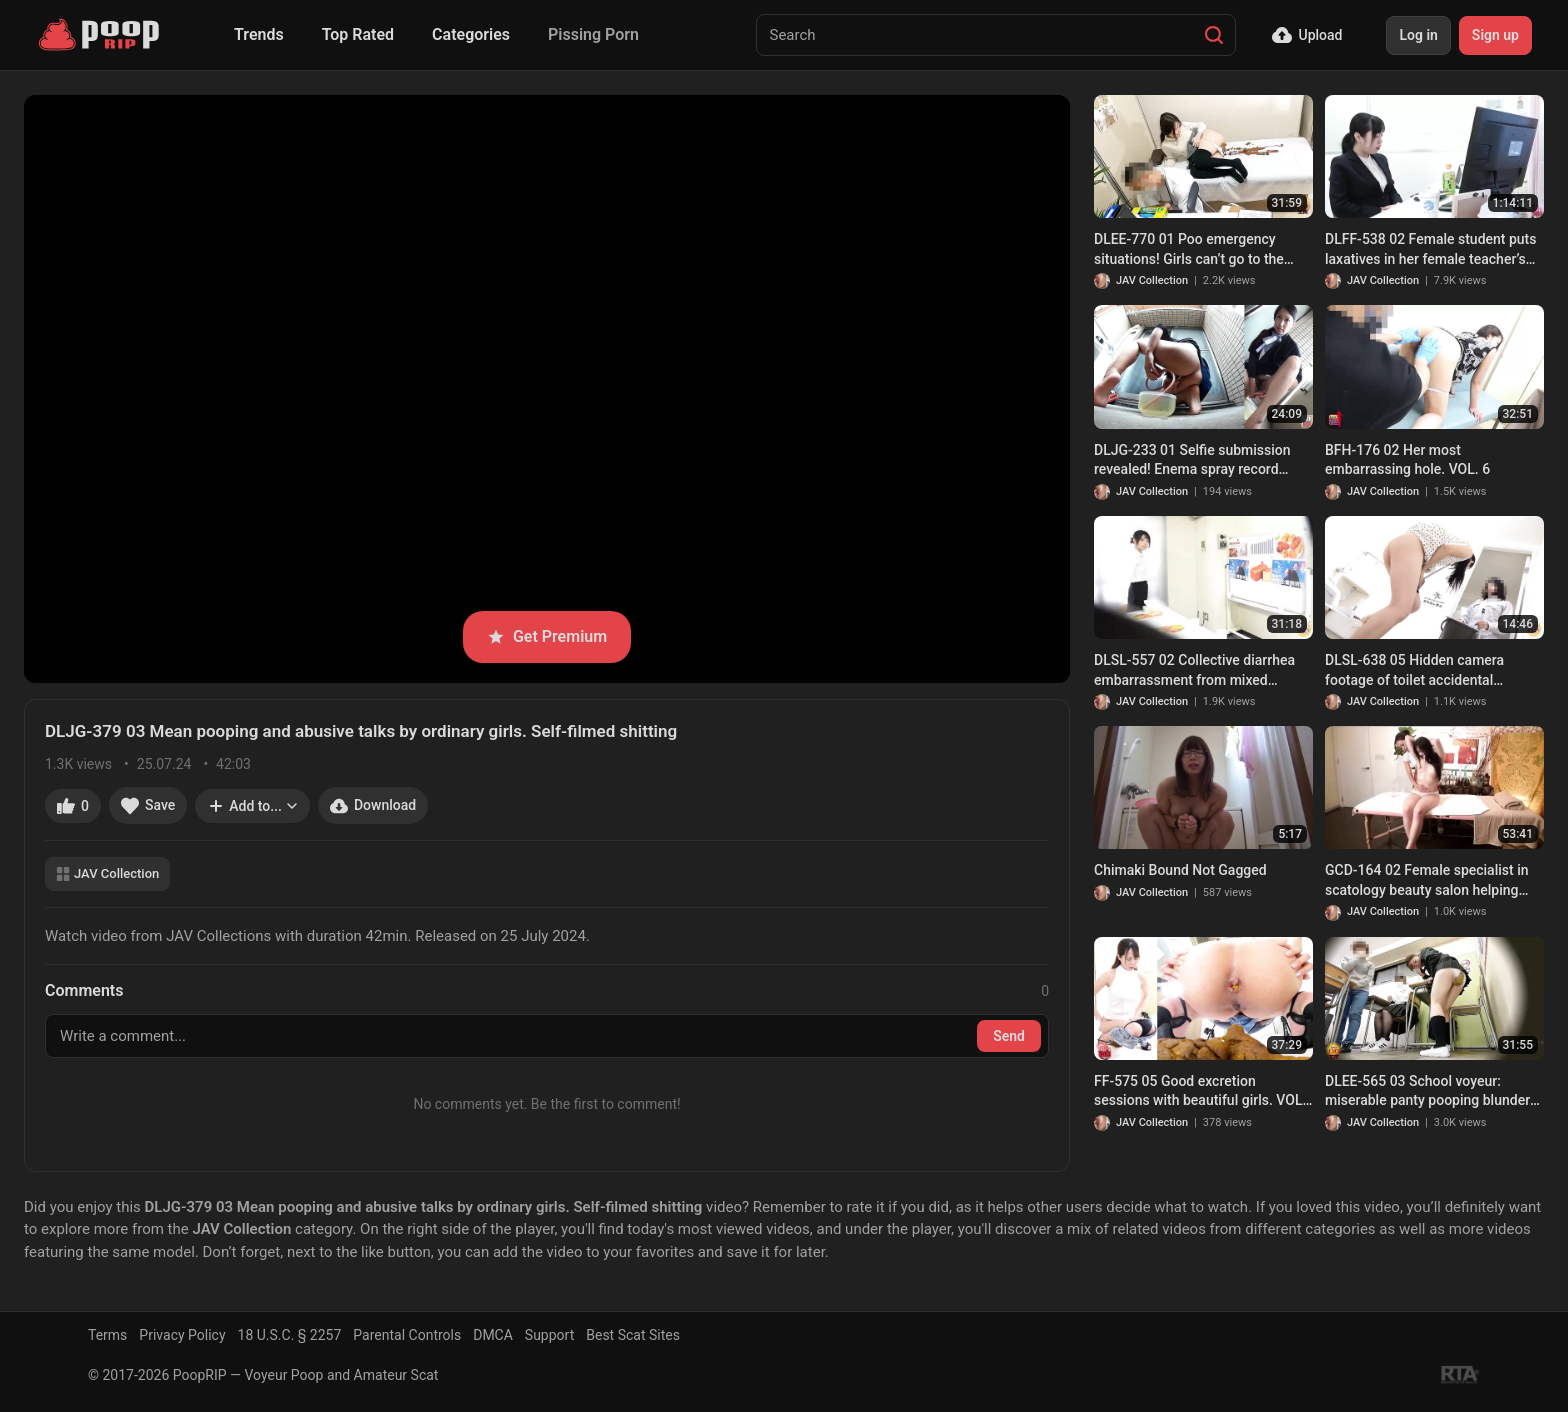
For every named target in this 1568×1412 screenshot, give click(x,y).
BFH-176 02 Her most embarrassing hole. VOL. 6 (1407, 460)
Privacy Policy (182, 1335)
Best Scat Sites (633, 1335)
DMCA (493, 1335)
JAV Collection (107, 873)
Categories (471, 34)
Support (549, 1335)
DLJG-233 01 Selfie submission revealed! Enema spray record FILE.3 (1192, 461)
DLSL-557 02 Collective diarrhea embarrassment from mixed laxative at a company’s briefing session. (1194, 671)
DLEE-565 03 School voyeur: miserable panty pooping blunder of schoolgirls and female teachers (1433, 1092)
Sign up (1495, 35)
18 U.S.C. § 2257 (290, 1335)
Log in (1418, 35)
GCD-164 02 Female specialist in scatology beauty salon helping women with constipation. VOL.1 (1427, 881)
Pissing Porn (593, 34)
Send (1009, 1036)
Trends (259, 34)
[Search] (1214, 35)
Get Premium (547, 636)
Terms (107, 1335)
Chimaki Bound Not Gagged (1180, 870)
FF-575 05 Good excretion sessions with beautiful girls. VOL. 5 (1200, 1092)
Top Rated (358, 34)
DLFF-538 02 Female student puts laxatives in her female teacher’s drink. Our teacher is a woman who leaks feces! (1433, 250)
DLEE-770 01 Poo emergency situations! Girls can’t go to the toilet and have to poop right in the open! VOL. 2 (1200, 250)
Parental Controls (407, 1335)
